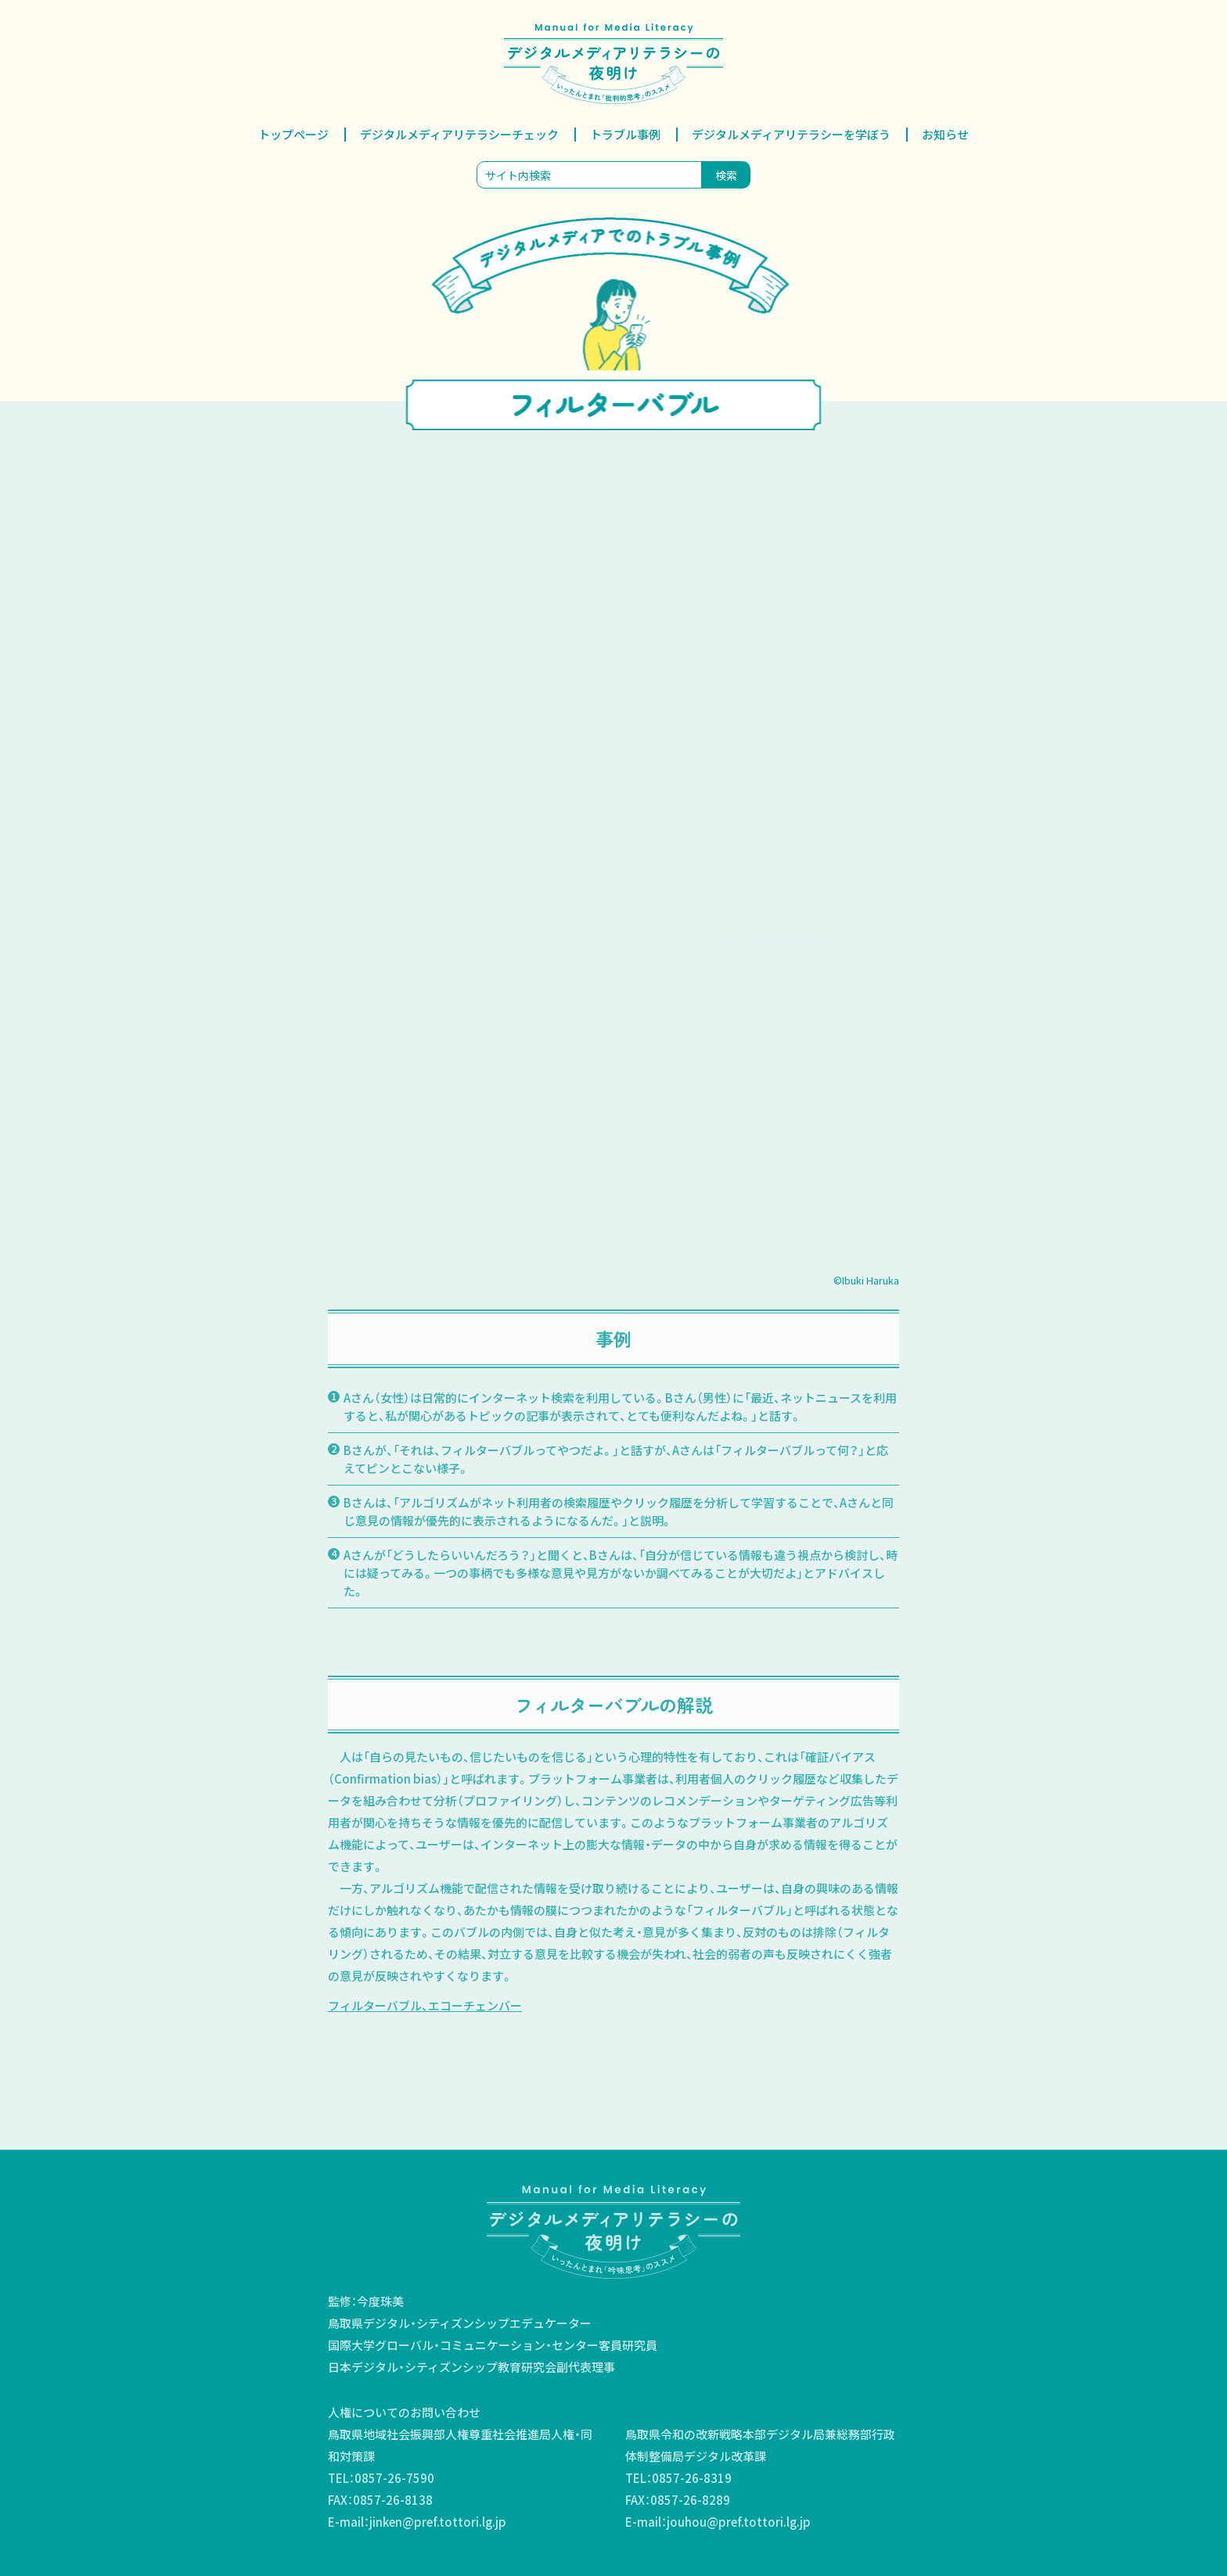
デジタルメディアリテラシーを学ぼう (791, 134)
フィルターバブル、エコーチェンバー (425, 2005)
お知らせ (945, 134)
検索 (726, 175)
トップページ (293, 134)
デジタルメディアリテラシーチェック (459, 134)
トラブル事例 (625, 134)
